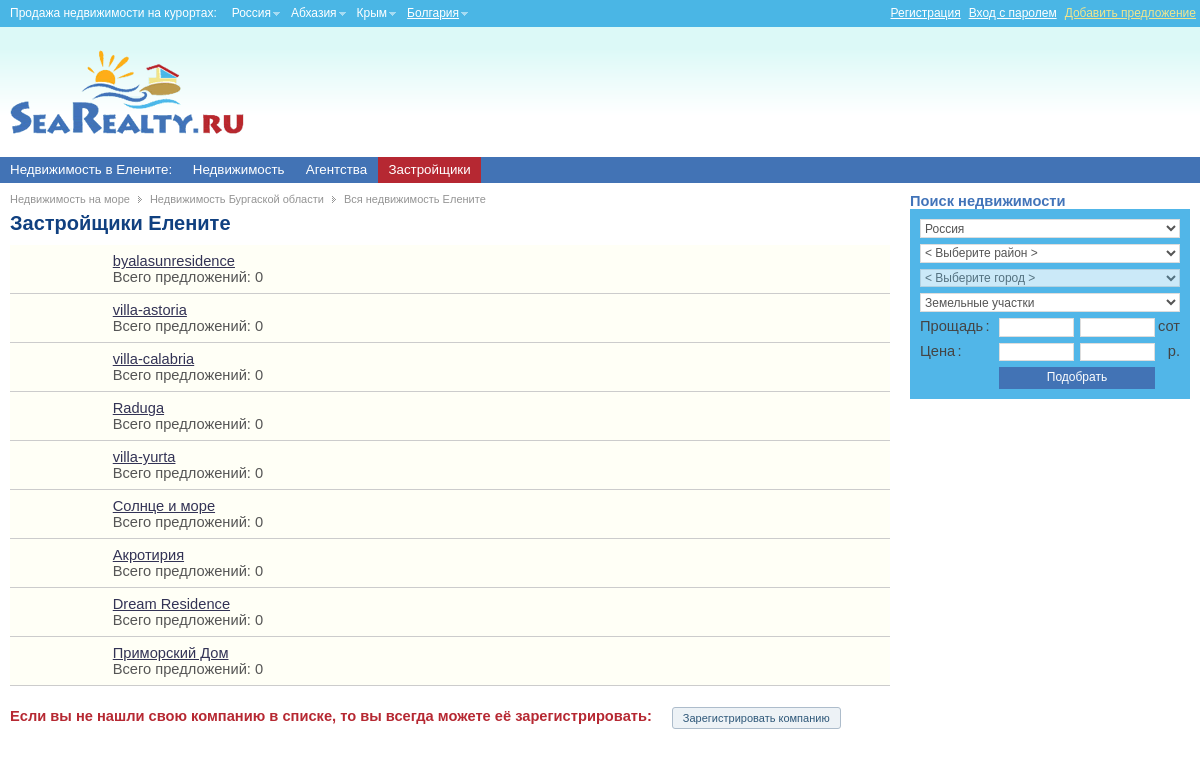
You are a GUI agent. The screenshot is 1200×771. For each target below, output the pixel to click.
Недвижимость (239, 169)
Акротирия (148, 555)
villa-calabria (153, 359)
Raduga (138, 408)
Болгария (433, 13)
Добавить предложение (1130, 13)
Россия (251, 13)
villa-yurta (144, 457)
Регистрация (926, 13)
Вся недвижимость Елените (415, 199)
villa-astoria (150, 310)
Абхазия (314, 13)
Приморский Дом (171, 653)
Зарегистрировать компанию (756, 718)
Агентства (336, 169)
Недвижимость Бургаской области (237, 199)
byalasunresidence (174, 261)
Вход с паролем (1013, 13)
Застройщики (429, 169)
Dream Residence (171, 604)
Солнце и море (164, 506)
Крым (372, 13)
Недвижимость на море (70, 199)
